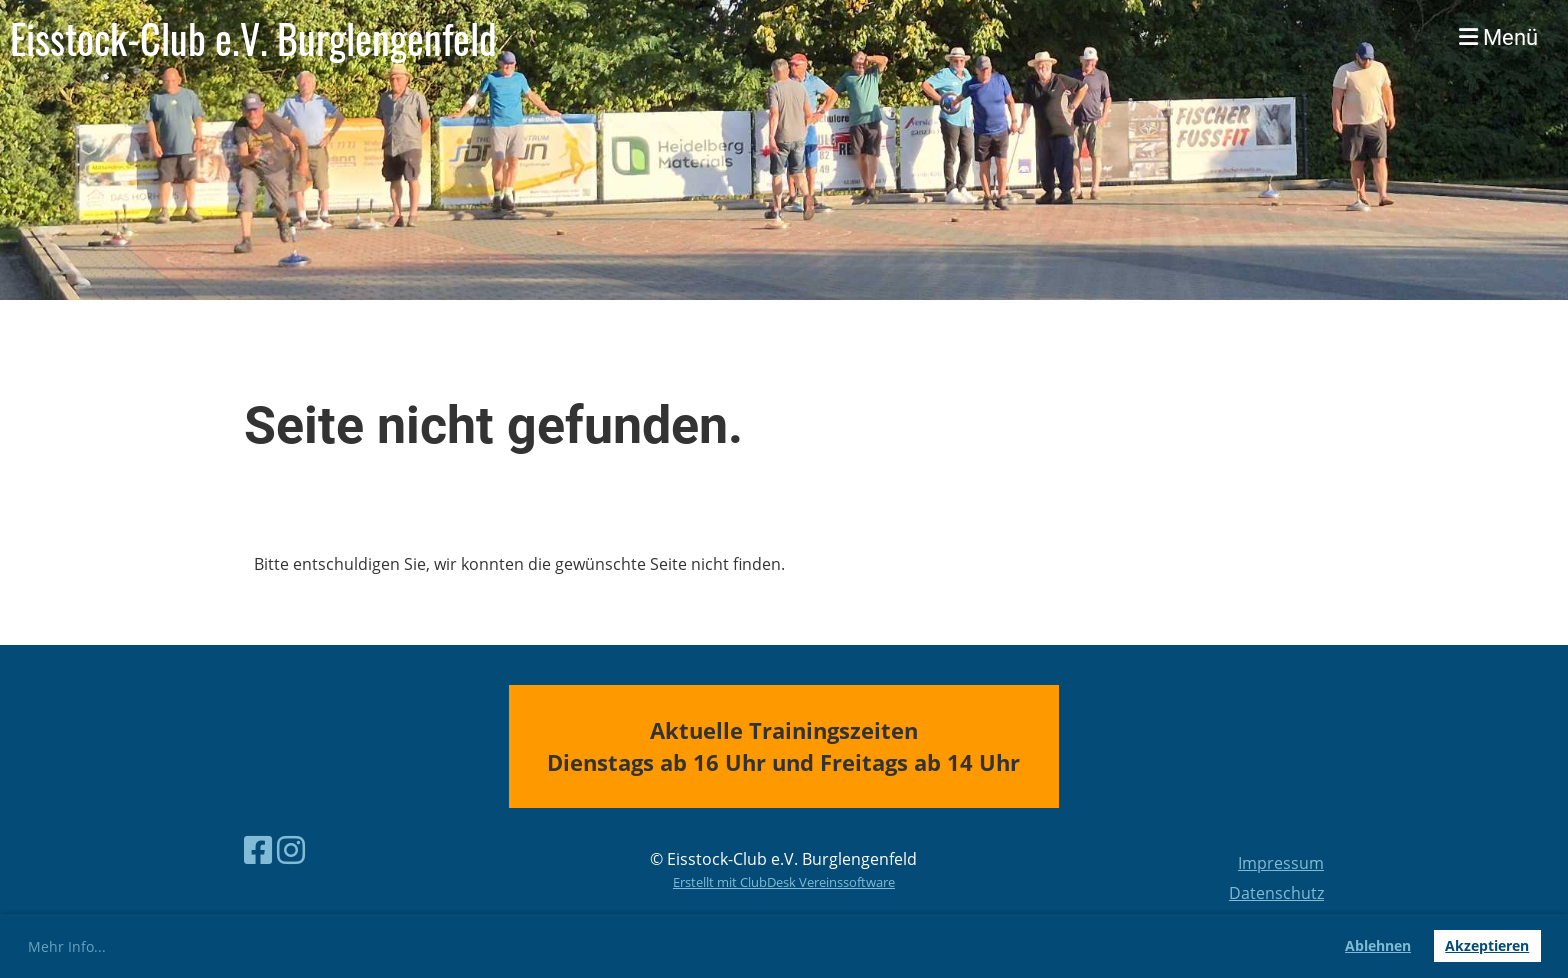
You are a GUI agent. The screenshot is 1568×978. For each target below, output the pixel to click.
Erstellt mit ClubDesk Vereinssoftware (784, 882)
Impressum (1281, 863)
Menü (1498, 37)
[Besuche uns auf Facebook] (258, 849)
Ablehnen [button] (1378, 945)
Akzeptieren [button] (1487, 945)
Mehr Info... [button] (67, 946)
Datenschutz (1276, 893)
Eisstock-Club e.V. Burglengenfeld (253, 38)
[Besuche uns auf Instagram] (291, 849)
